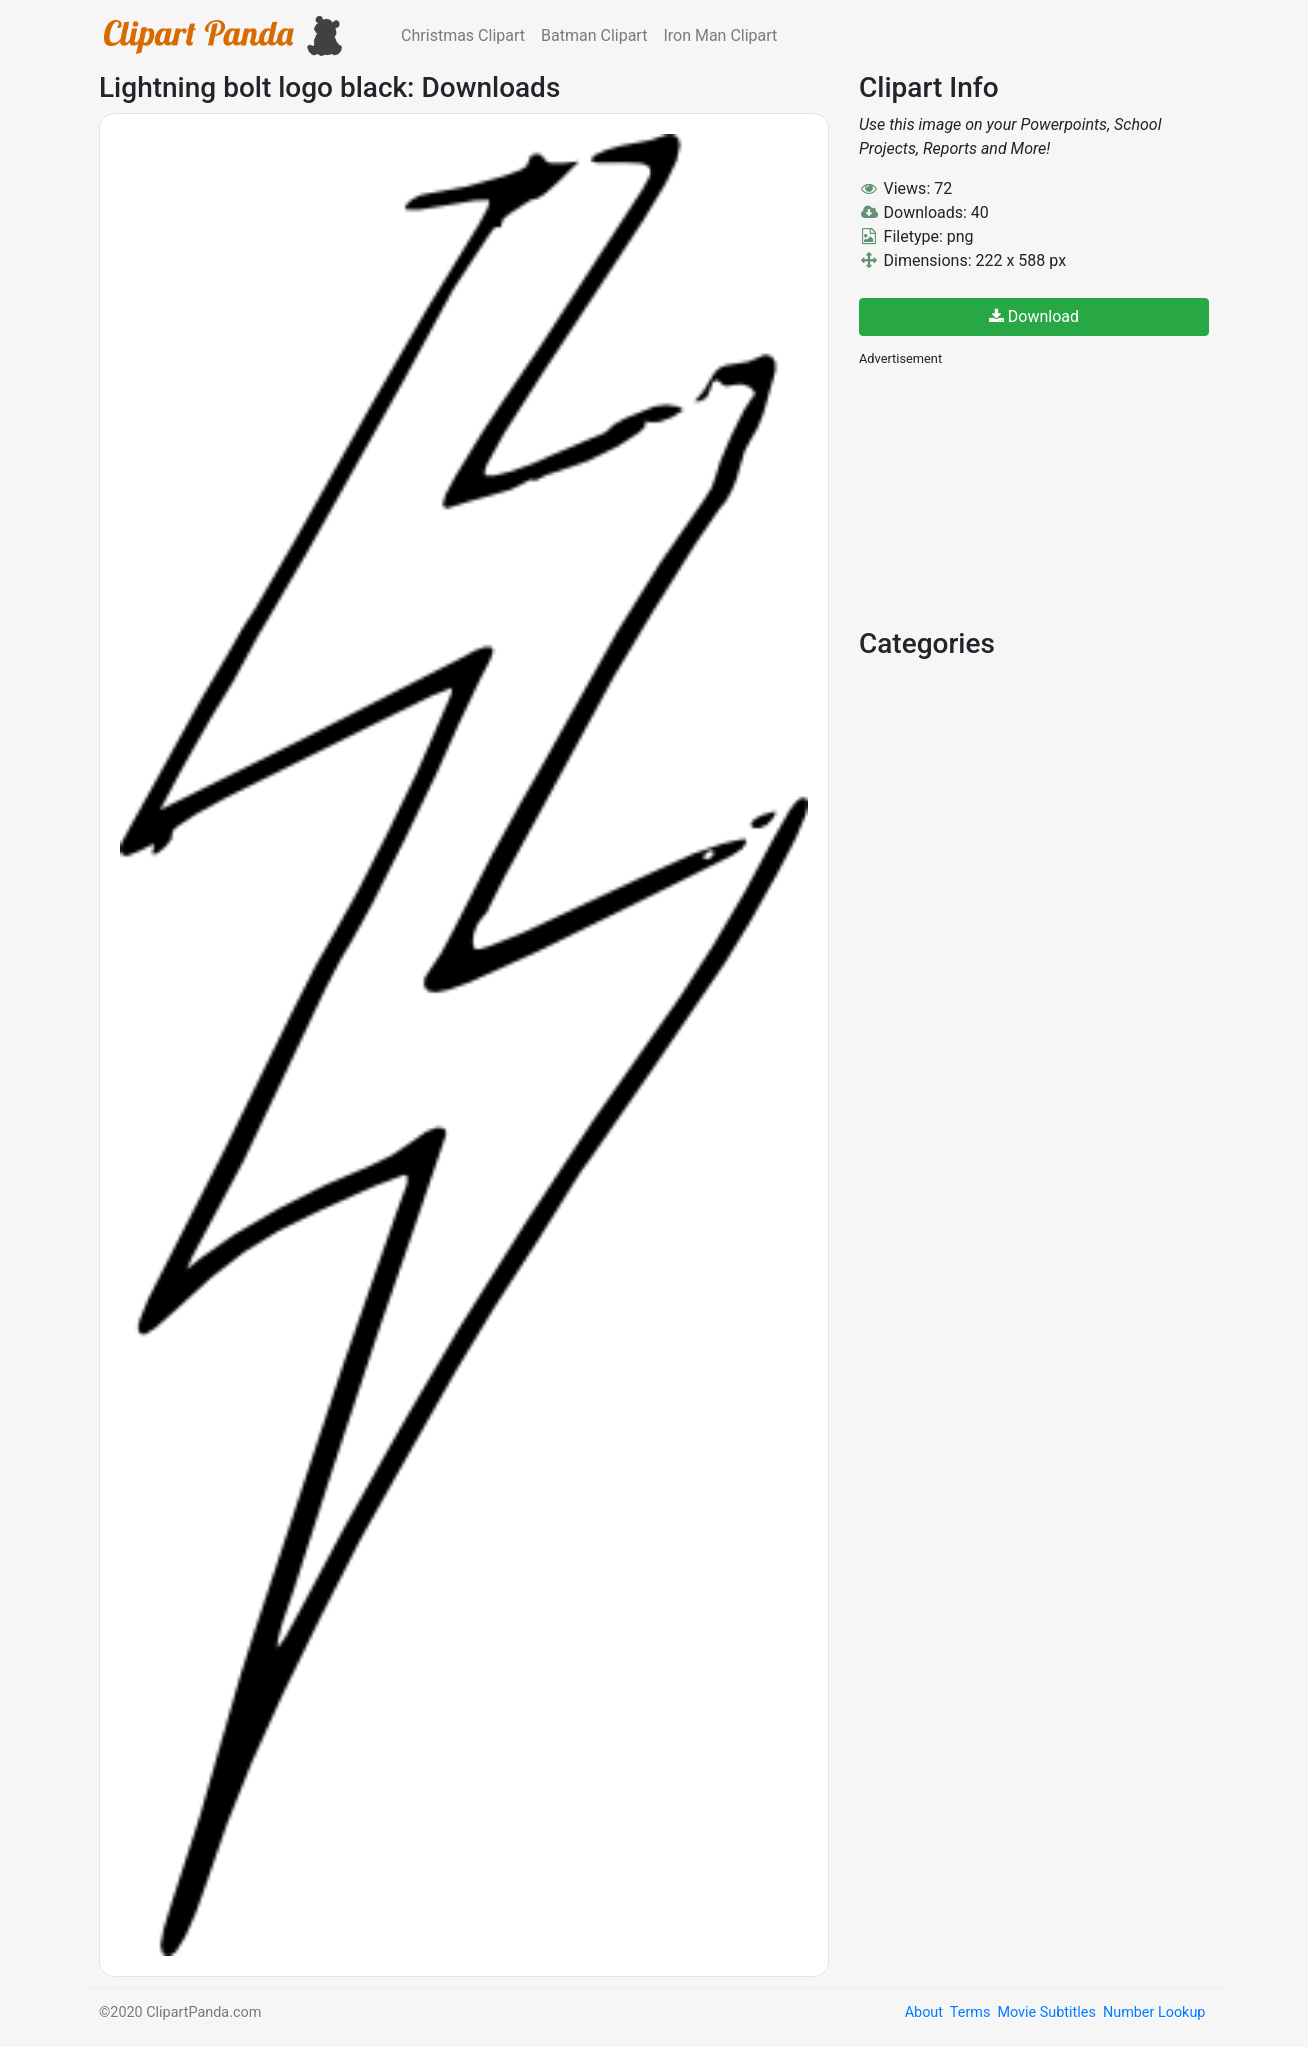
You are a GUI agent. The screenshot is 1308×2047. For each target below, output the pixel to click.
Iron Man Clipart (720, 35)
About (924, 2012)
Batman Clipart (594, 35)
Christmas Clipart (463, 35)
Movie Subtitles (1046, 2012)
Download (1034, 316)
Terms (970, 2012)
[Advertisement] (1009, 495)
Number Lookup (1154, 2012)
